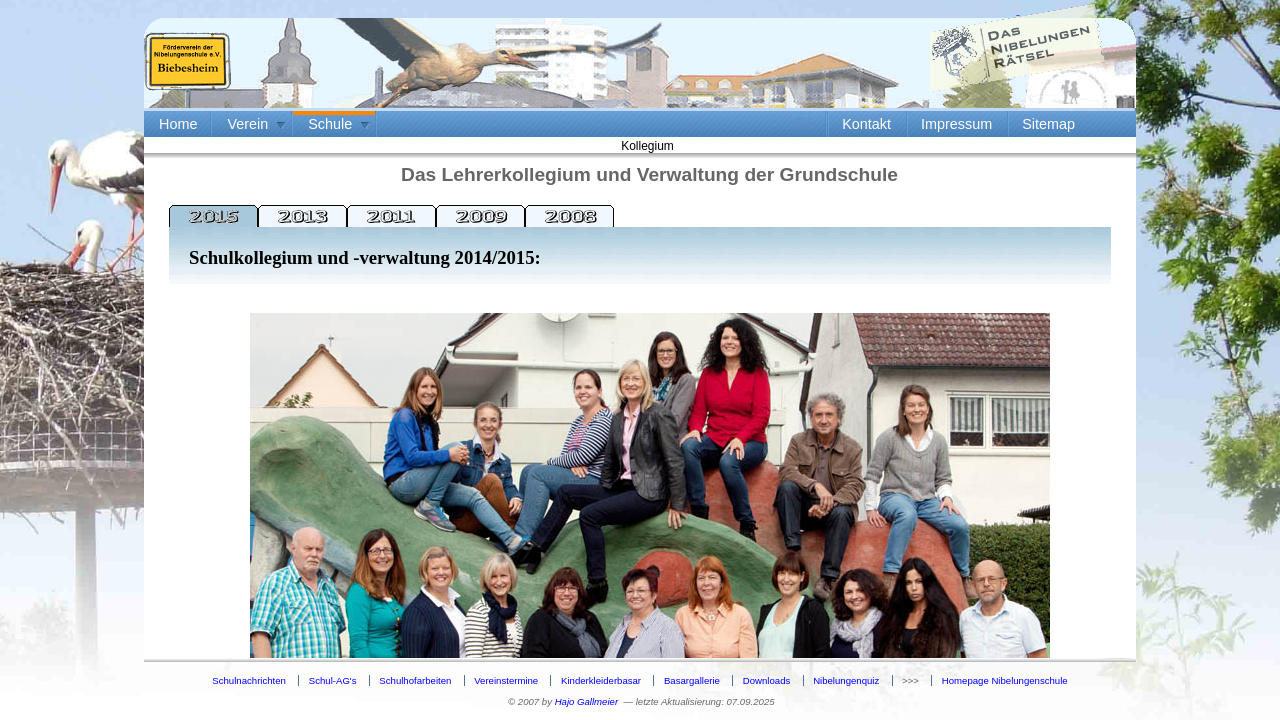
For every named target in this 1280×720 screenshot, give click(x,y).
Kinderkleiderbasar (601, 680)
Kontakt (866, 124)
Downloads (766, 680)
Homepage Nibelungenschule (1005, 680)
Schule (330, 124)
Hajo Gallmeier (586, 701)
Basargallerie (692, 680)
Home (178, 124)
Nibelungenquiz (846, 680)
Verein (247, 124)
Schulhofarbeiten (415, 680)
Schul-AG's (333, 680)
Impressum (956, 124)
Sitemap (1048, 124)
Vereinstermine (506, 680)
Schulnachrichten (249, 680)
